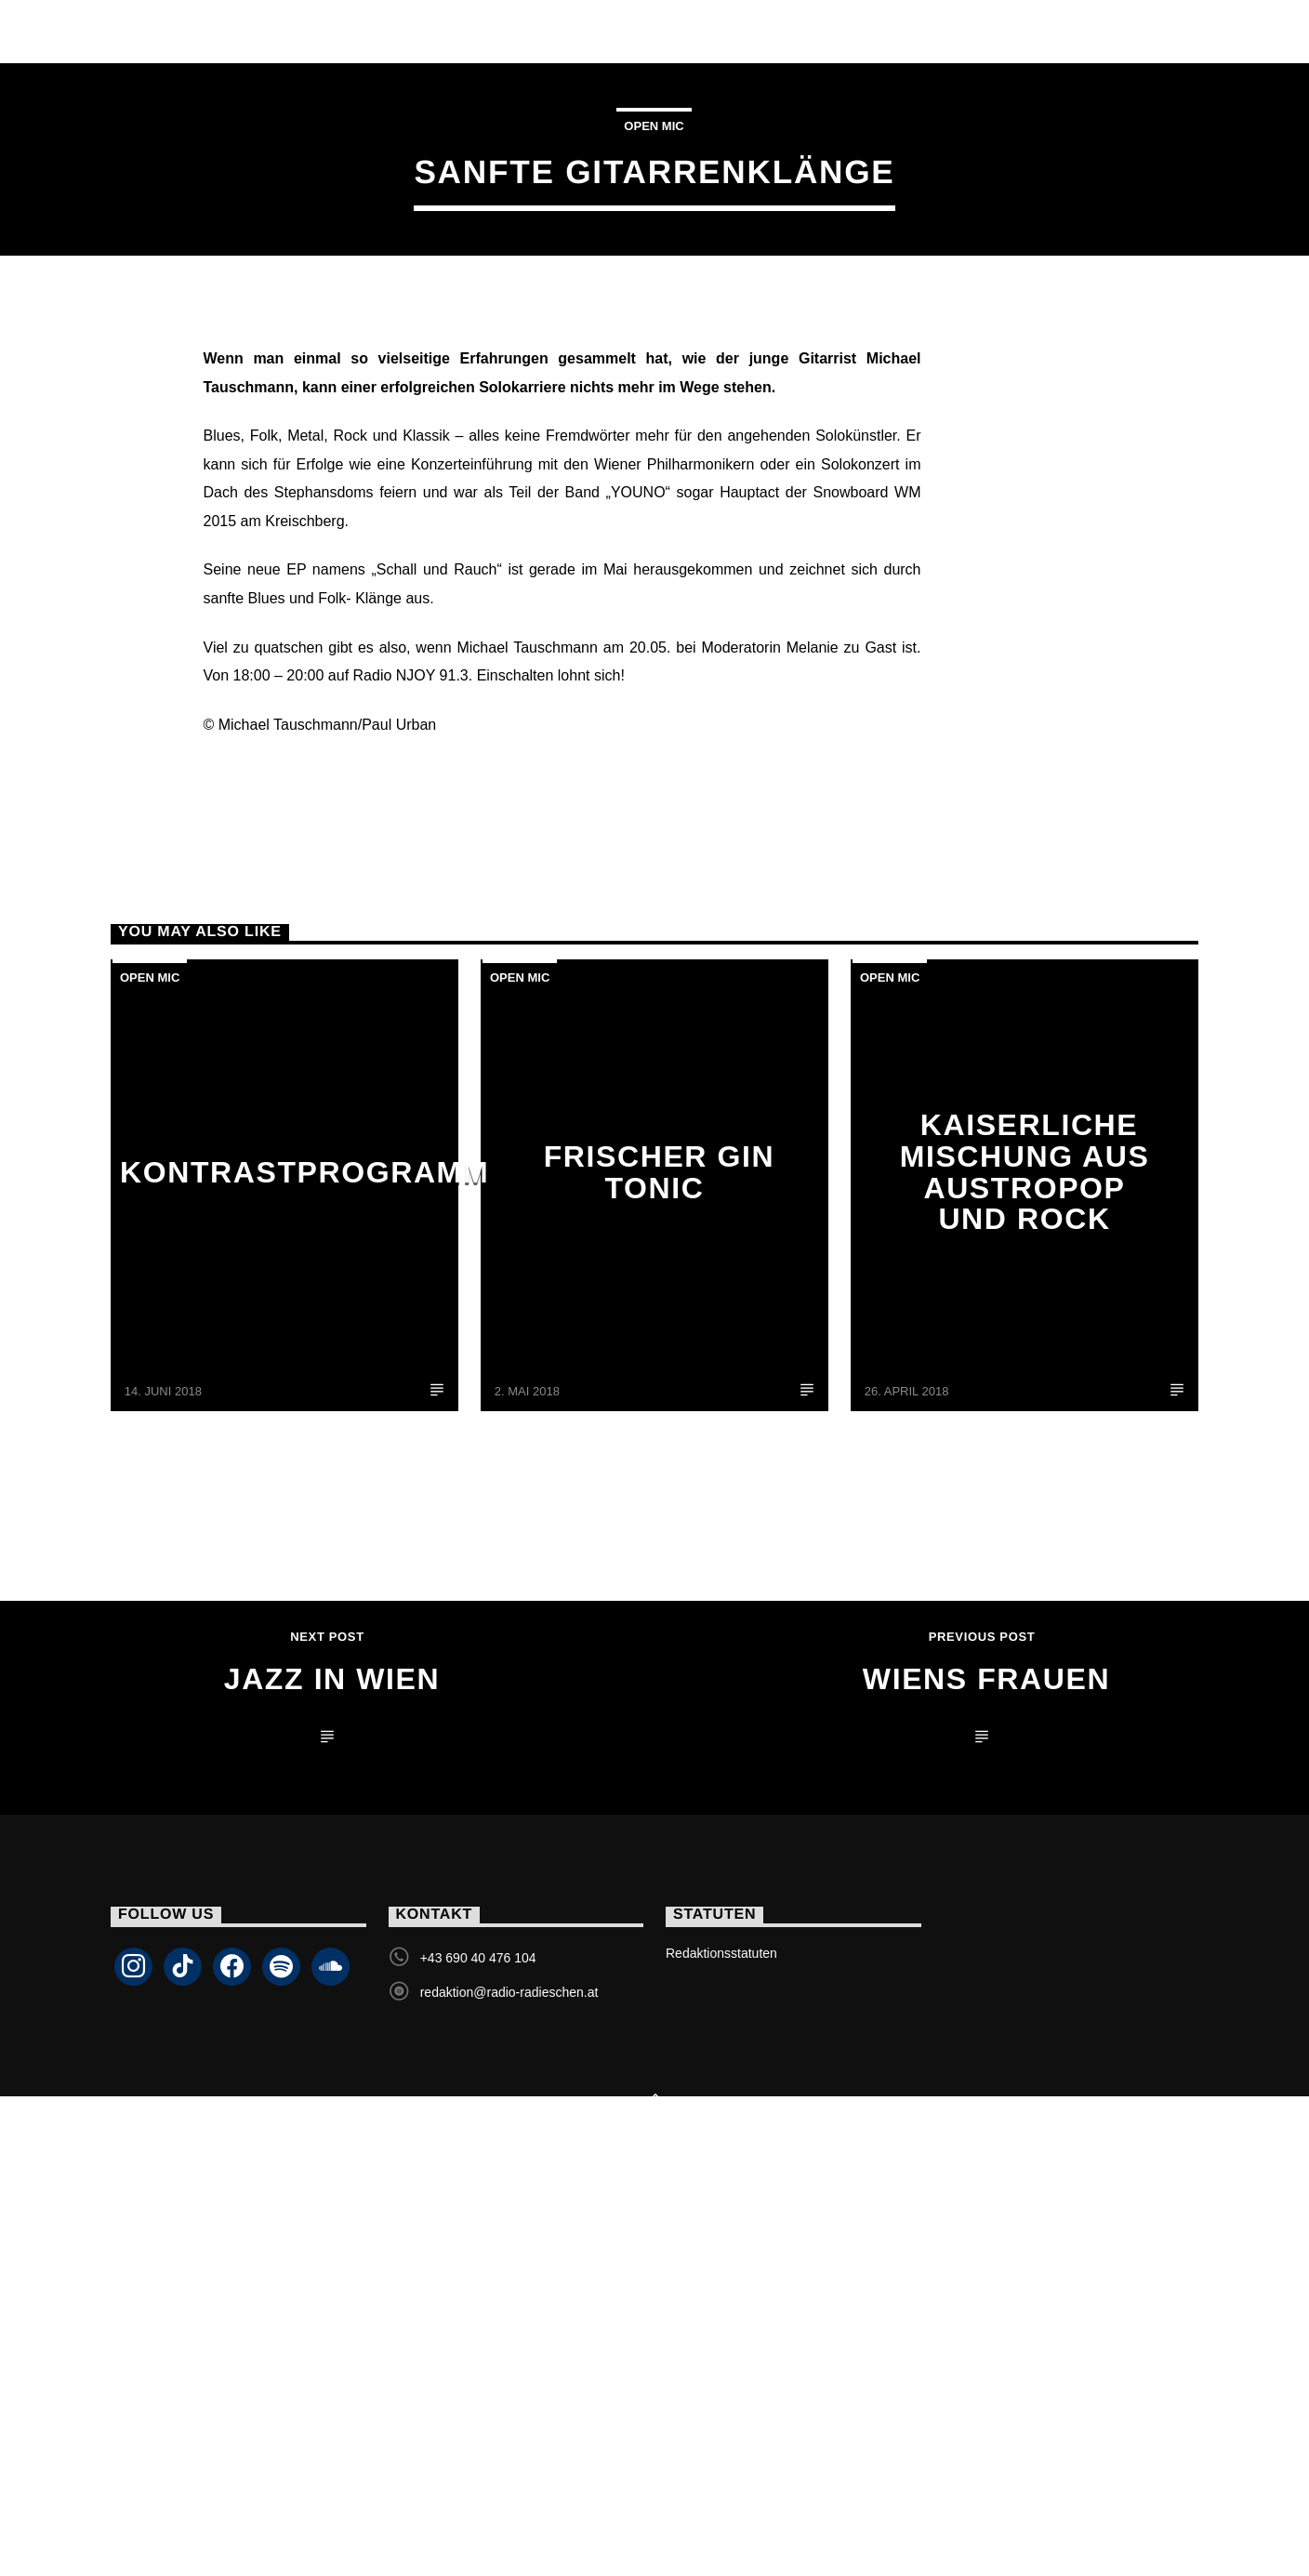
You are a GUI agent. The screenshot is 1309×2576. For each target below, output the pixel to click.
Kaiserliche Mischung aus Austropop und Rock (1025, 1547)
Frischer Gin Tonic (659, 1547)
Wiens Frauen (986, 2054)
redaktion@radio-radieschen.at (509, 2367)
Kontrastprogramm (304, 1548)
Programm (685, 31)
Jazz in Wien (332, 2054)
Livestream (282, 31)
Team (564, 31)
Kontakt (964, 31)
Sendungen (439, 31)
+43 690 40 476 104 (478, 2333)
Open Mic (653, 314)
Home (155, 31)
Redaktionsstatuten (721, 2328)
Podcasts (830, 31)
